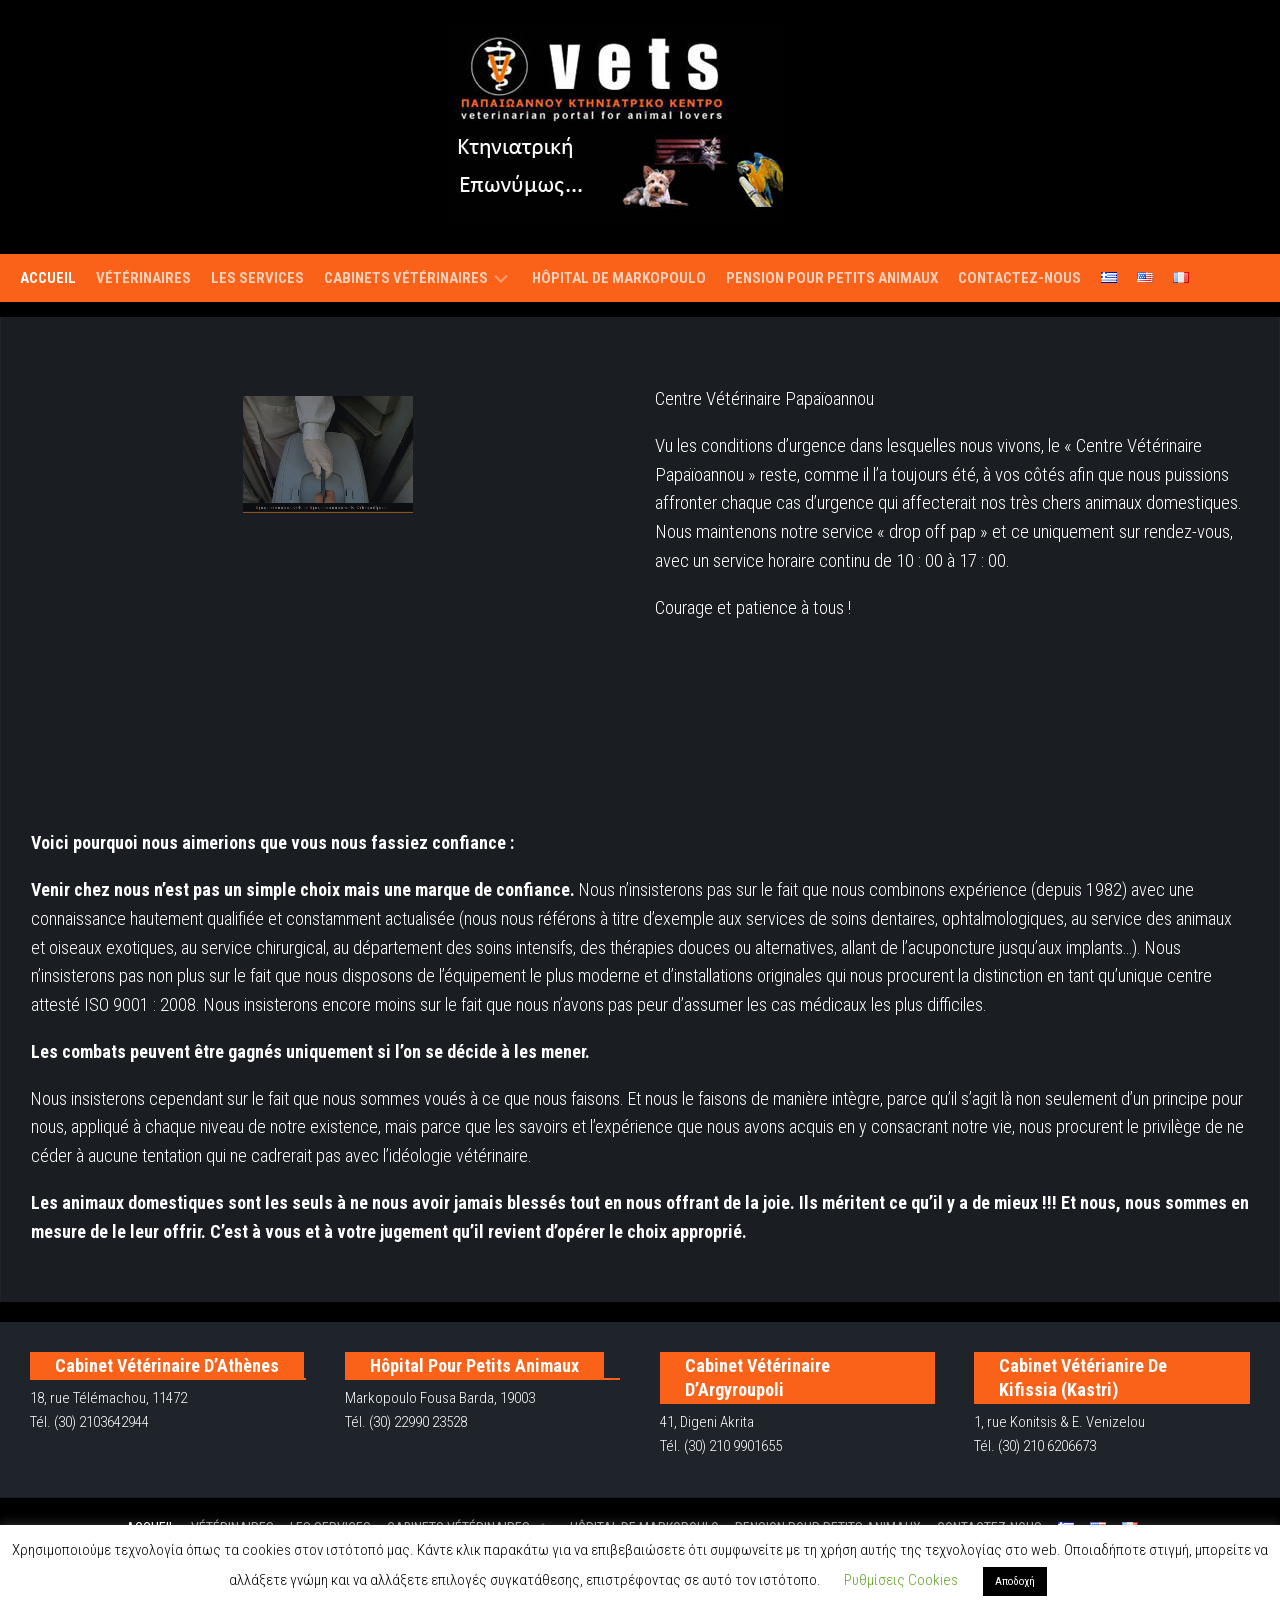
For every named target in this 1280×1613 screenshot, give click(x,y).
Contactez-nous (1019, 278)
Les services (257, 278)
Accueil (48, 278)
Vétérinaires (143, 278)
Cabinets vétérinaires (406, 278)
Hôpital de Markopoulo (619, 278)
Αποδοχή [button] (1015, 1581)
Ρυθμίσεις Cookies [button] (901, 1580)
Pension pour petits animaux (832, 278)
